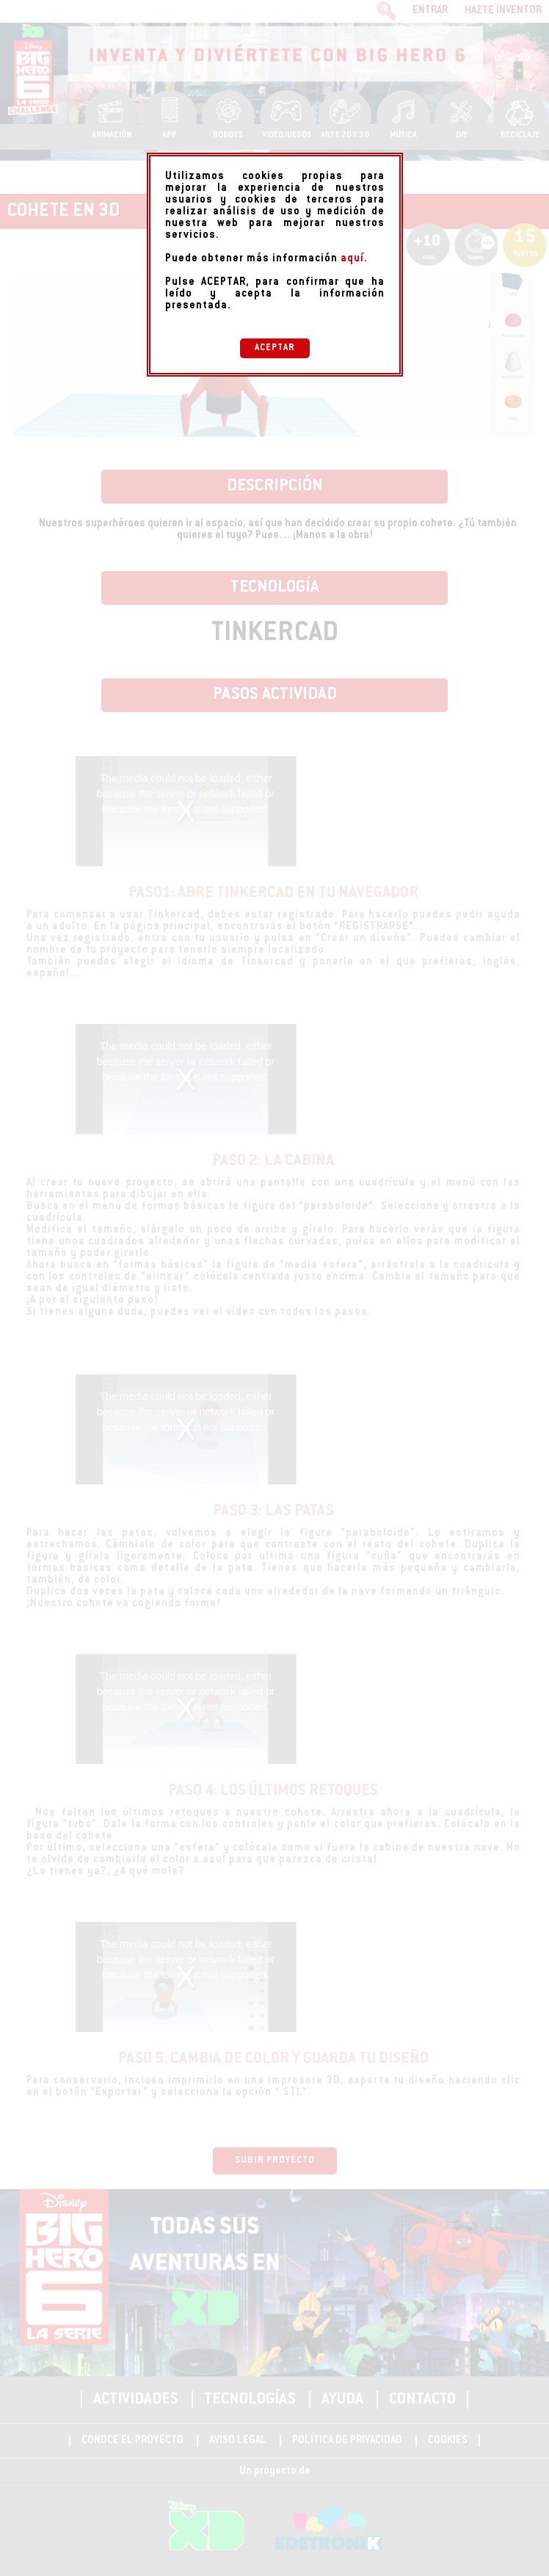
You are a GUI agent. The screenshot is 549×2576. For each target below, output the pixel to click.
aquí (352, 259)
